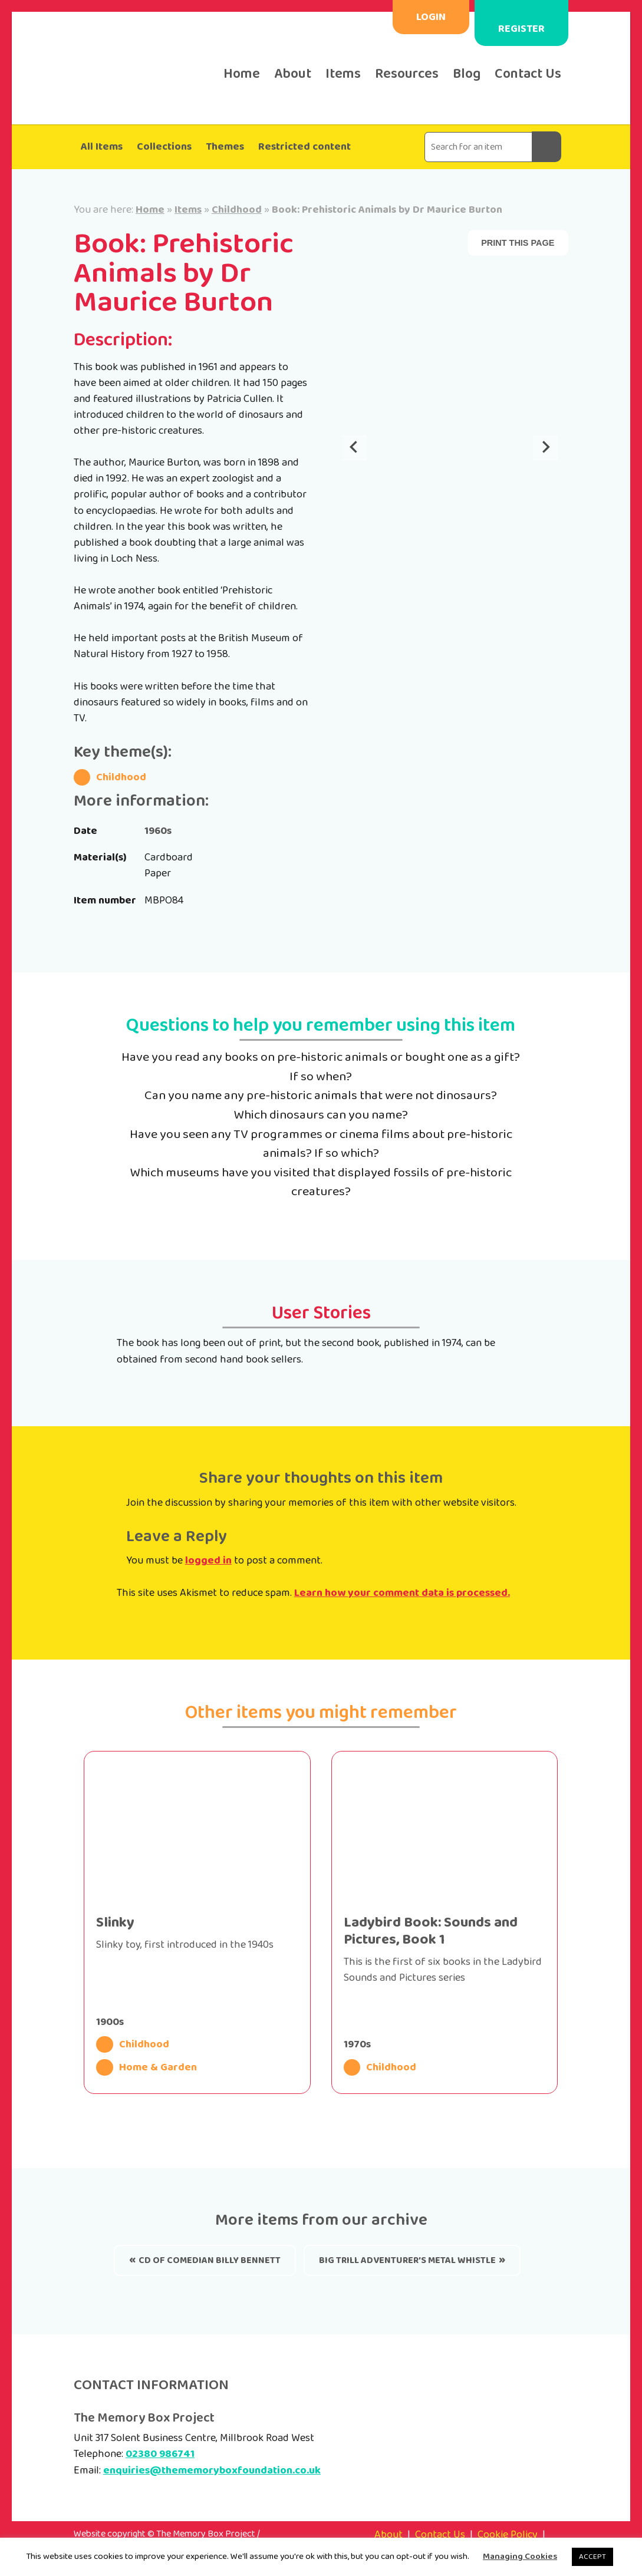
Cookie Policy (508, 2534)
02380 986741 (160, 2454)
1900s (110, 2022)
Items (343, 74)
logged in (208, 1560)
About (292, 74)
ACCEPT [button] (592, 2557)
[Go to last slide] (354, 448)
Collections (164, 146)
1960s (158, 831)
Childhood (237, 209)
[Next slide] (545, 448)
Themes (225, 146)
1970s (357, 2044)
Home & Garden (146, 2067)
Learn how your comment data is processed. (402, 1593)
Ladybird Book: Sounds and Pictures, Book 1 (431, 1931)
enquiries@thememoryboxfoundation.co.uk (212, 2470)
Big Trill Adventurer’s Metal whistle (407, 2260)
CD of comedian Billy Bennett (210, 2260)
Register (521, 28)
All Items (102, 146)
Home (241, 74)
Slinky (115, 1922)
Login (431, 17)
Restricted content (304, 146)
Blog (466, 74)
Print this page (517, 243)
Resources (407, 74)
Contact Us (528, 74)
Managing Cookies (520, 2557)
